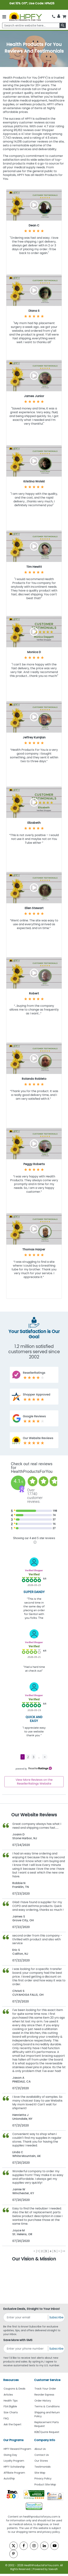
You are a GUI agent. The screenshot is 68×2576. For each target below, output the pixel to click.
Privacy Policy (42, 2478)
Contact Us (41, 2455)
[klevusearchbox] (62, 25)
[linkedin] (44, 2546)
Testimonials (42, 2467)
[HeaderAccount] (58, 16)
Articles (8, 2394)
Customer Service (47, 2380)
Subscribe (56, 2317)
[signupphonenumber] (26, 2348)
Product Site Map (45, 2484)
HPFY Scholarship (14, 2467)
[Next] (59, 2251)
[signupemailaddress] (26, 2317)
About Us (40, 2449)
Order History (42, 2400)
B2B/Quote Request (46, 2432)
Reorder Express (44, 2394)
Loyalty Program (14, 2461)
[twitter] (13, 2546)
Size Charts (11, 2412)
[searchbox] (34, 25)
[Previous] (34, 2251)
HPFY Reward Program (17, 2449)
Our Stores (41, 2461)
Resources (11, 2380)
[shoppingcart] (64, 16)
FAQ (6, 2418)
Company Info (44, 2440)
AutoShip (9, 2478)
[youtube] (54, 2546)
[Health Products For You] (25, 16)
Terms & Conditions (47, 2406)
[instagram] (34, 2546)
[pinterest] (13, 2554)
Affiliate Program (14, 2473)
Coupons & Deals (14, 2388)
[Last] (63, 2251)
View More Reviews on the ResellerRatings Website (34, 1782)
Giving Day (10, 2455)
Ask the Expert (12, 2424)
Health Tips (11, 2400)
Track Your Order (45, 2388)
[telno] (53, 16)
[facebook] (24, 2546)
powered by (34, 1769)
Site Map (39, 2473)
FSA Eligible (10, 2406)
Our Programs (13, 2440)
